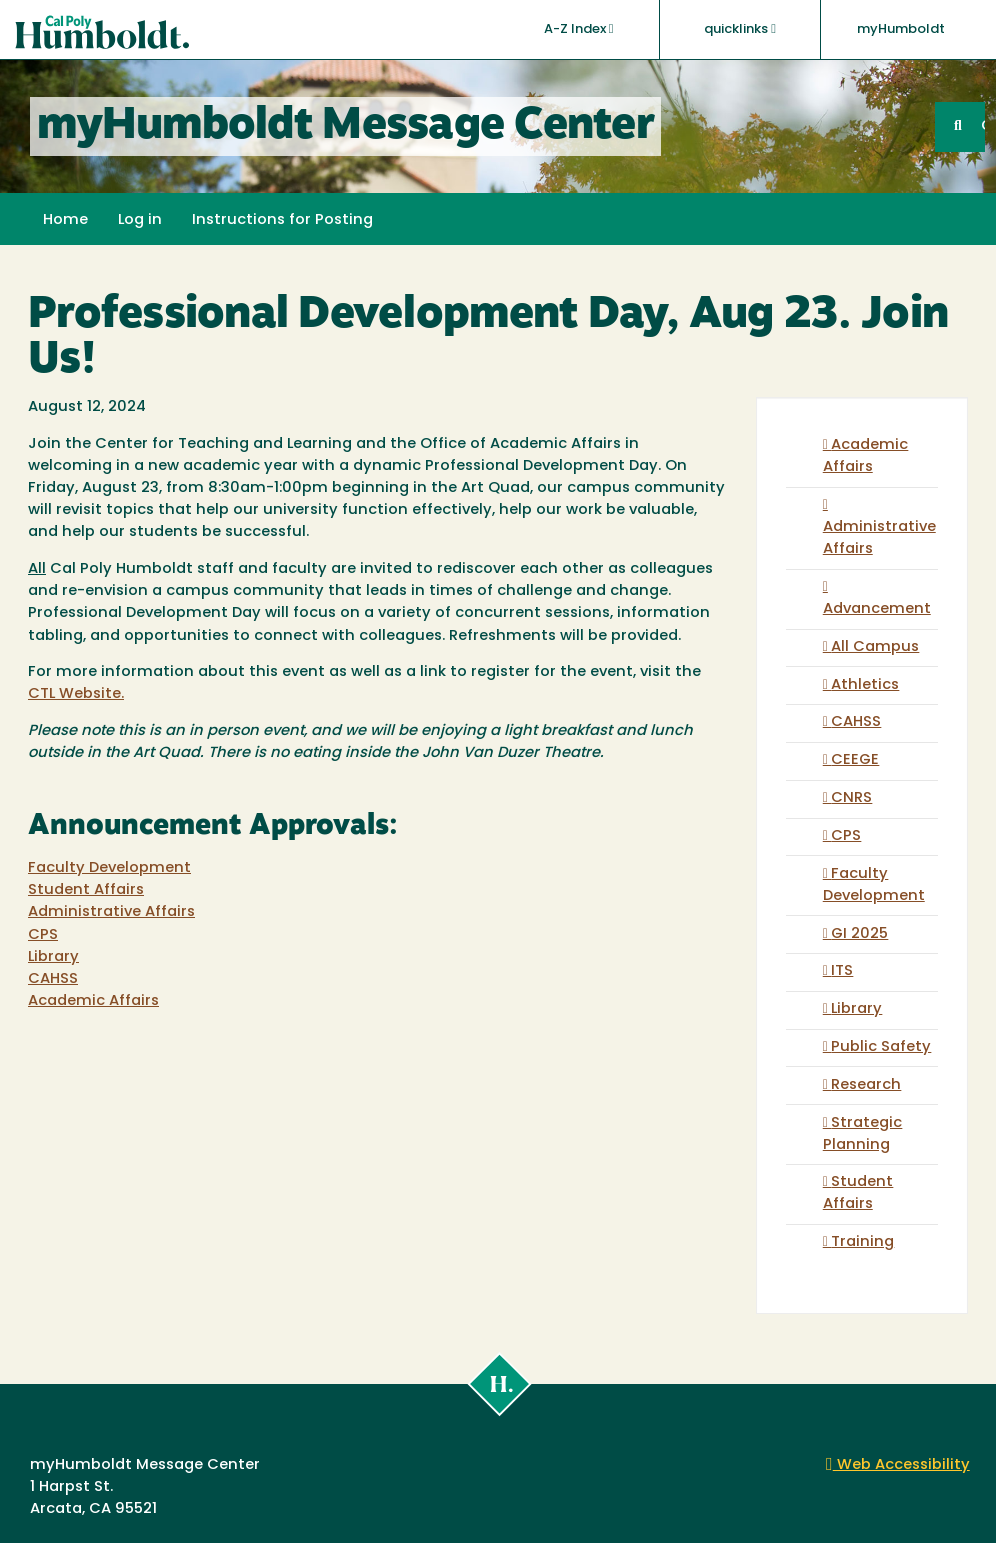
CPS (43, 935)
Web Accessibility (898, 1465)
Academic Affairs (93, 1001)
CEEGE (855, 760)
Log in (140, 220)
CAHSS (53, 979)
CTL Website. (76, 694)
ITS (842, 971)
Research (866, 1085)
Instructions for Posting (282, 220)
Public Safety (881, 1047)
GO (983, 126)
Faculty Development (109, 868)
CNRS (851, 798)
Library (53, 957)
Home (65, 220)
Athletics (865, 685)
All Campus (875, 647)
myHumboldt (901, 29)
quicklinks (740, 29)
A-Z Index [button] (579, 29)
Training (862, 1242)
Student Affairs (86, 890)
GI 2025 (859, 934)
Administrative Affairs (111, 912)
